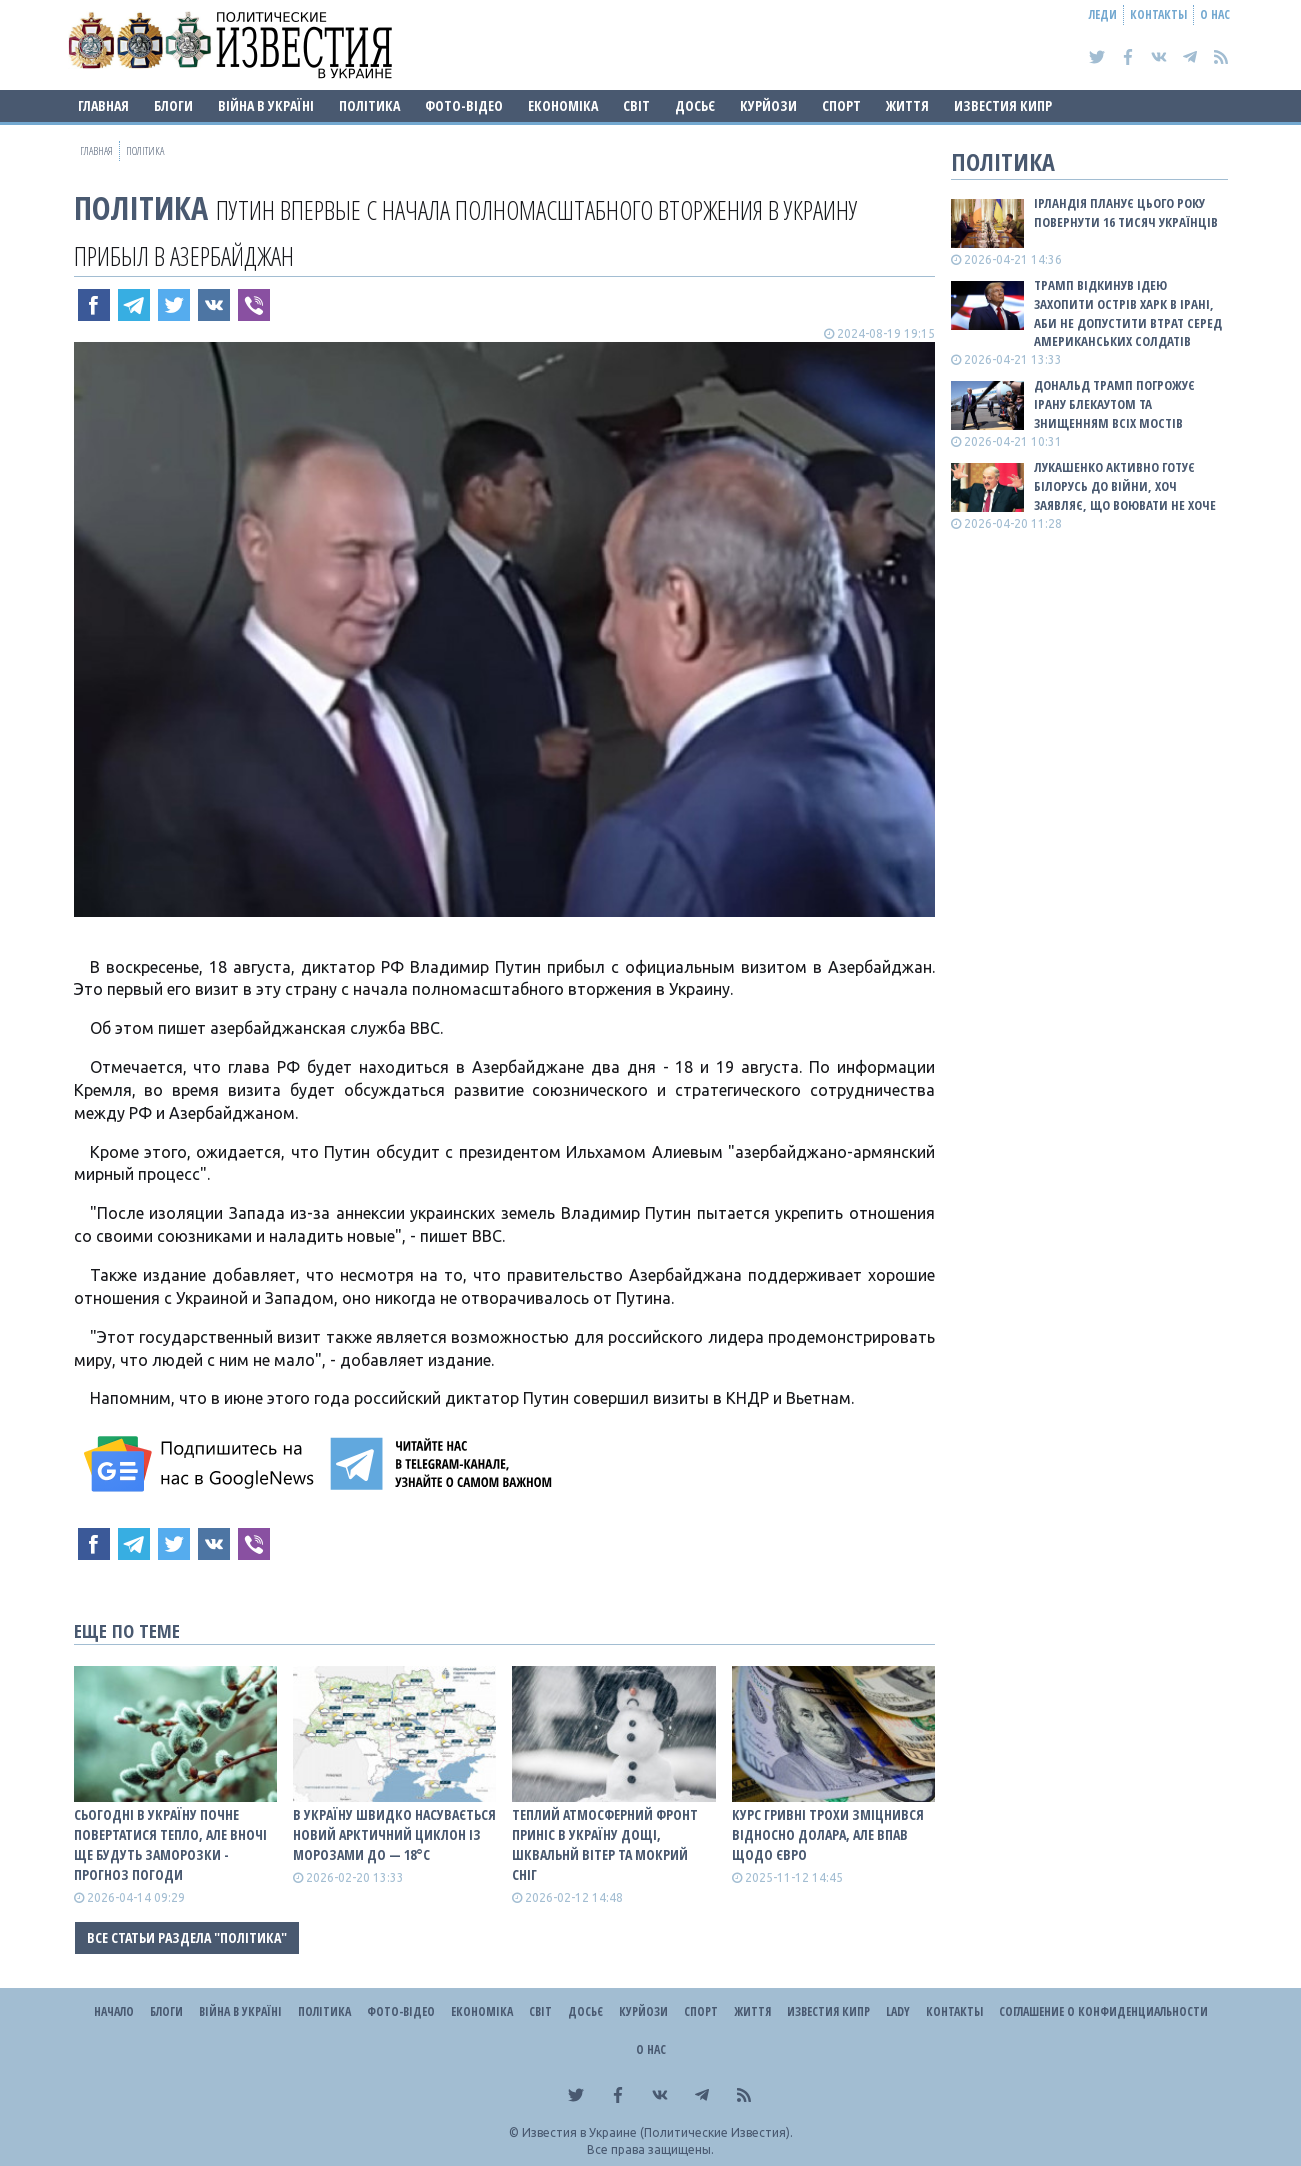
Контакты (1158, 14)
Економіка (563, 105)
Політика (369, 105)
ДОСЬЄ (695, 105)
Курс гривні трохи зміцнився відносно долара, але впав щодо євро (828, 1834)
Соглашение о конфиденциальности (1103, 2011)
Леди (1103, 14)
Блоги (173, 105)
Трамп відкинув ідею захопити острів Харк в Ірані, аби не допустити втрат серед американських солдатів (1128, 313)
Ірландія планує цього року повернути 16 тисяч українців (1126, 212)
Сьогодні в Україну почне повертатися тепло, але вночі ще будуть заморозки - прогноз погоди (170, 1844)
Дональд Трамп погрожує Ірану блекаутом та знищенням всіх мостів (1114, 404)
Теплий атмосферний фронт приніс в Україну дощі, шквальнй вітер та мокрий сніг (605, 1844)
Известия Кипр (1003, 105)
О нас (1215, 14)
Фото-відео (464, 105)
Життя (907, 105)
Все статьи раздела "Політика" (187, 1937)
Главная (103, 105)
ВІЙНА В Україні (266, 105)
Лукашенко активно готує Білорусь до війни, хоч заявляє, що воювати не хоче (1125, 486)
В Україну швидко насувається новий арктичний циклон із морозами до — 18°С (394, 1834)
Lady (898, 2011)
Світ (636, 105)
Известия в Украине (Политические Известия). (657, 2132)
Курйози (768, 105)
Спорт (841, 105)
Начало (114, 2011)
